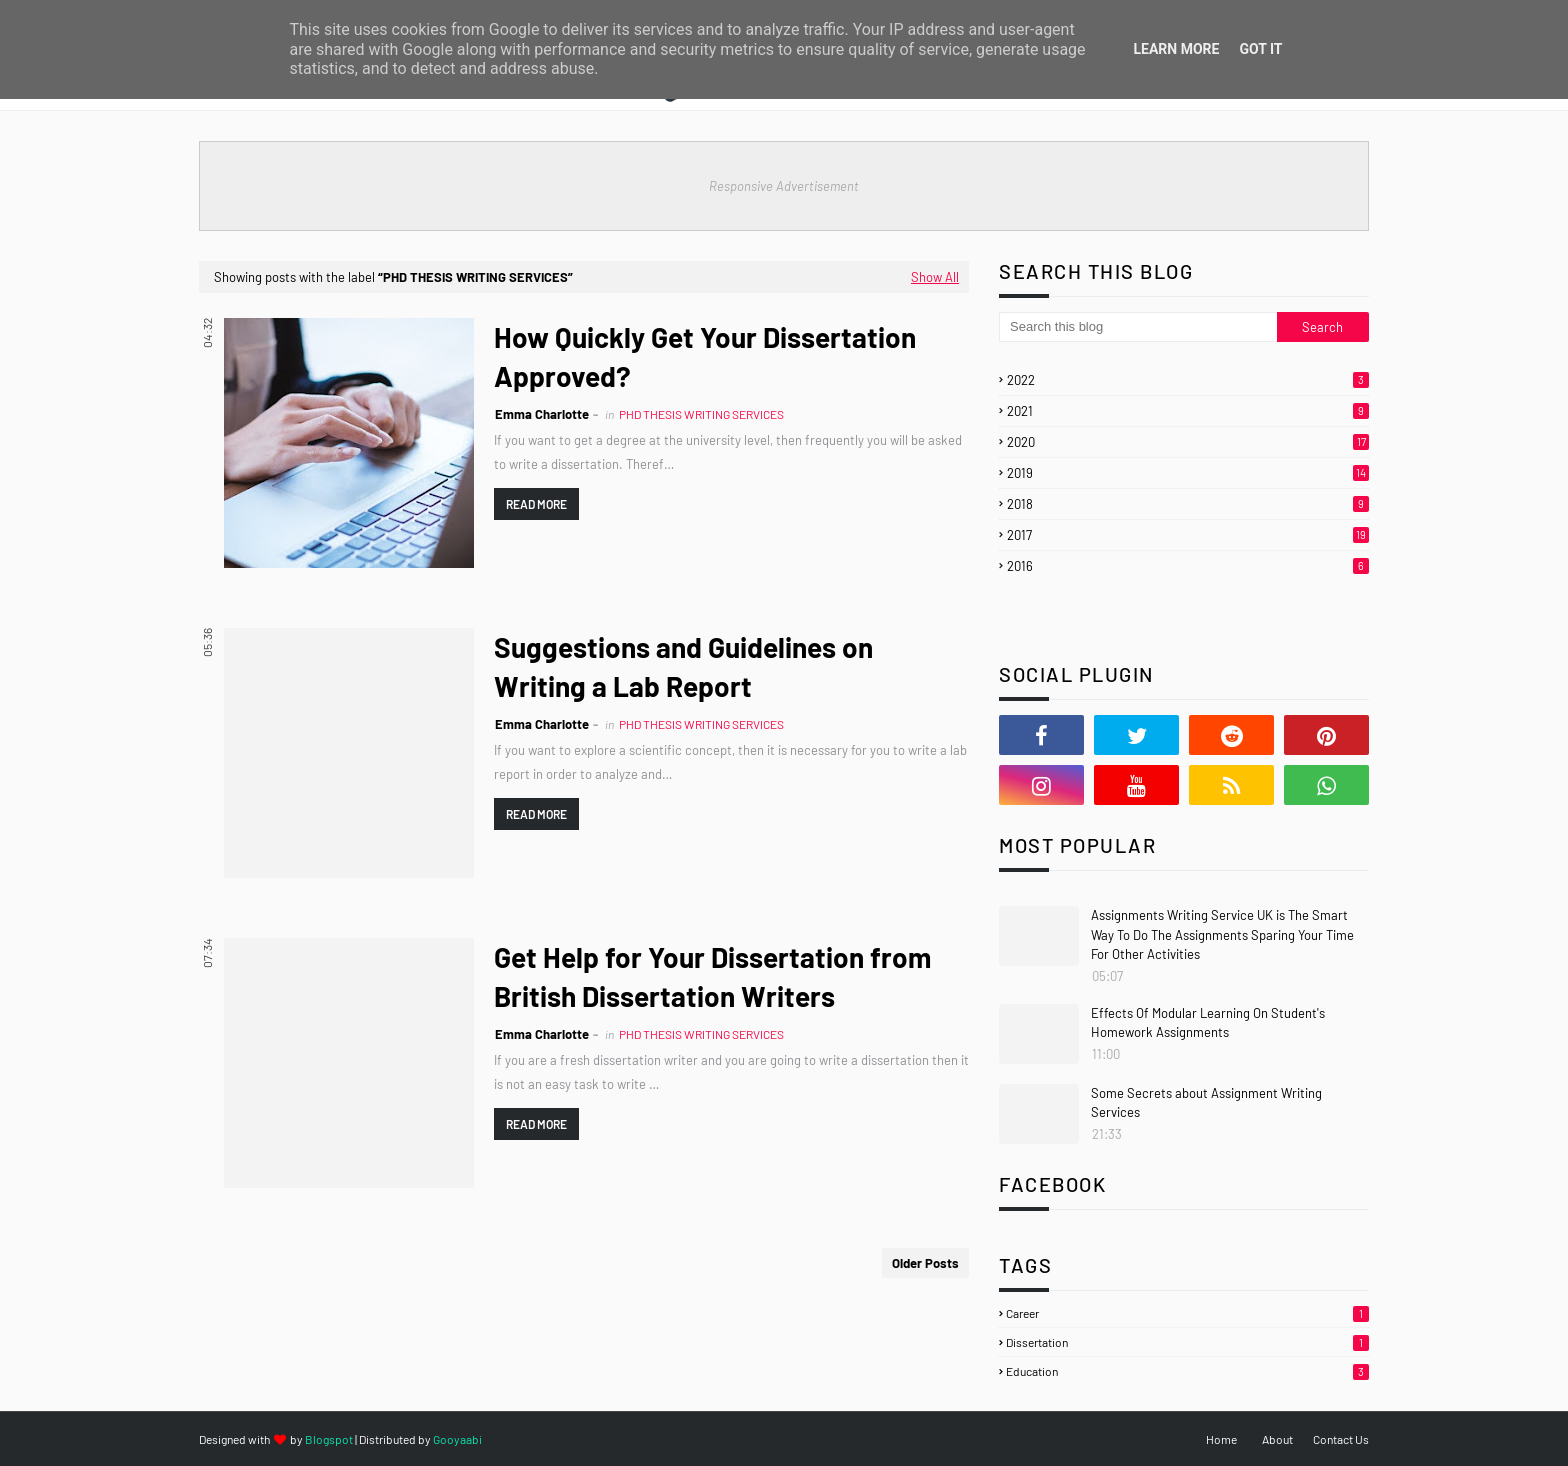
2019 (1188, 473)
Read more (536, 504)
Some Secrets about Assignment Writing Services (1206, 1103)
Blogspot (329, 1439)
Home (1221, 1439)
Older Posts (925, 1263)
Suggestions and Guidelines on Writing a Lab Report (683, 666)
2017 (1188, 535)
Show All (935, 277)
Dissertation (1187, 1342)
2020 (1188, 442)
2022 (1188, 380)
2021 (1188, 411)
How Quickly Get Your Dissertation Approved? (705, 356)
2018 (1188, 504)
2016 (1188, 566)
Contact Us (1341, 1439)
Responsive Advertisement (784, 186)
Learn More (1176, 49)
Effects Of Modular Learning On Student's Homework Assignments (1208, 1023)
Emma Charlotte (542, 414)
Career (1187, 1313)
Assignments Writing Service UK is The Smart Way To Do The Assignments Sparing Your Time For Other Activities (1222, 934)
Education (1187, 1371)
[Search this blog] (1138, 327)
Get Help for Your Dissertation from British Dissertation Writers (712, 976)
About (1277, 1439)
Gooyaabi (457, 1439)
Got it (1260, 49)
